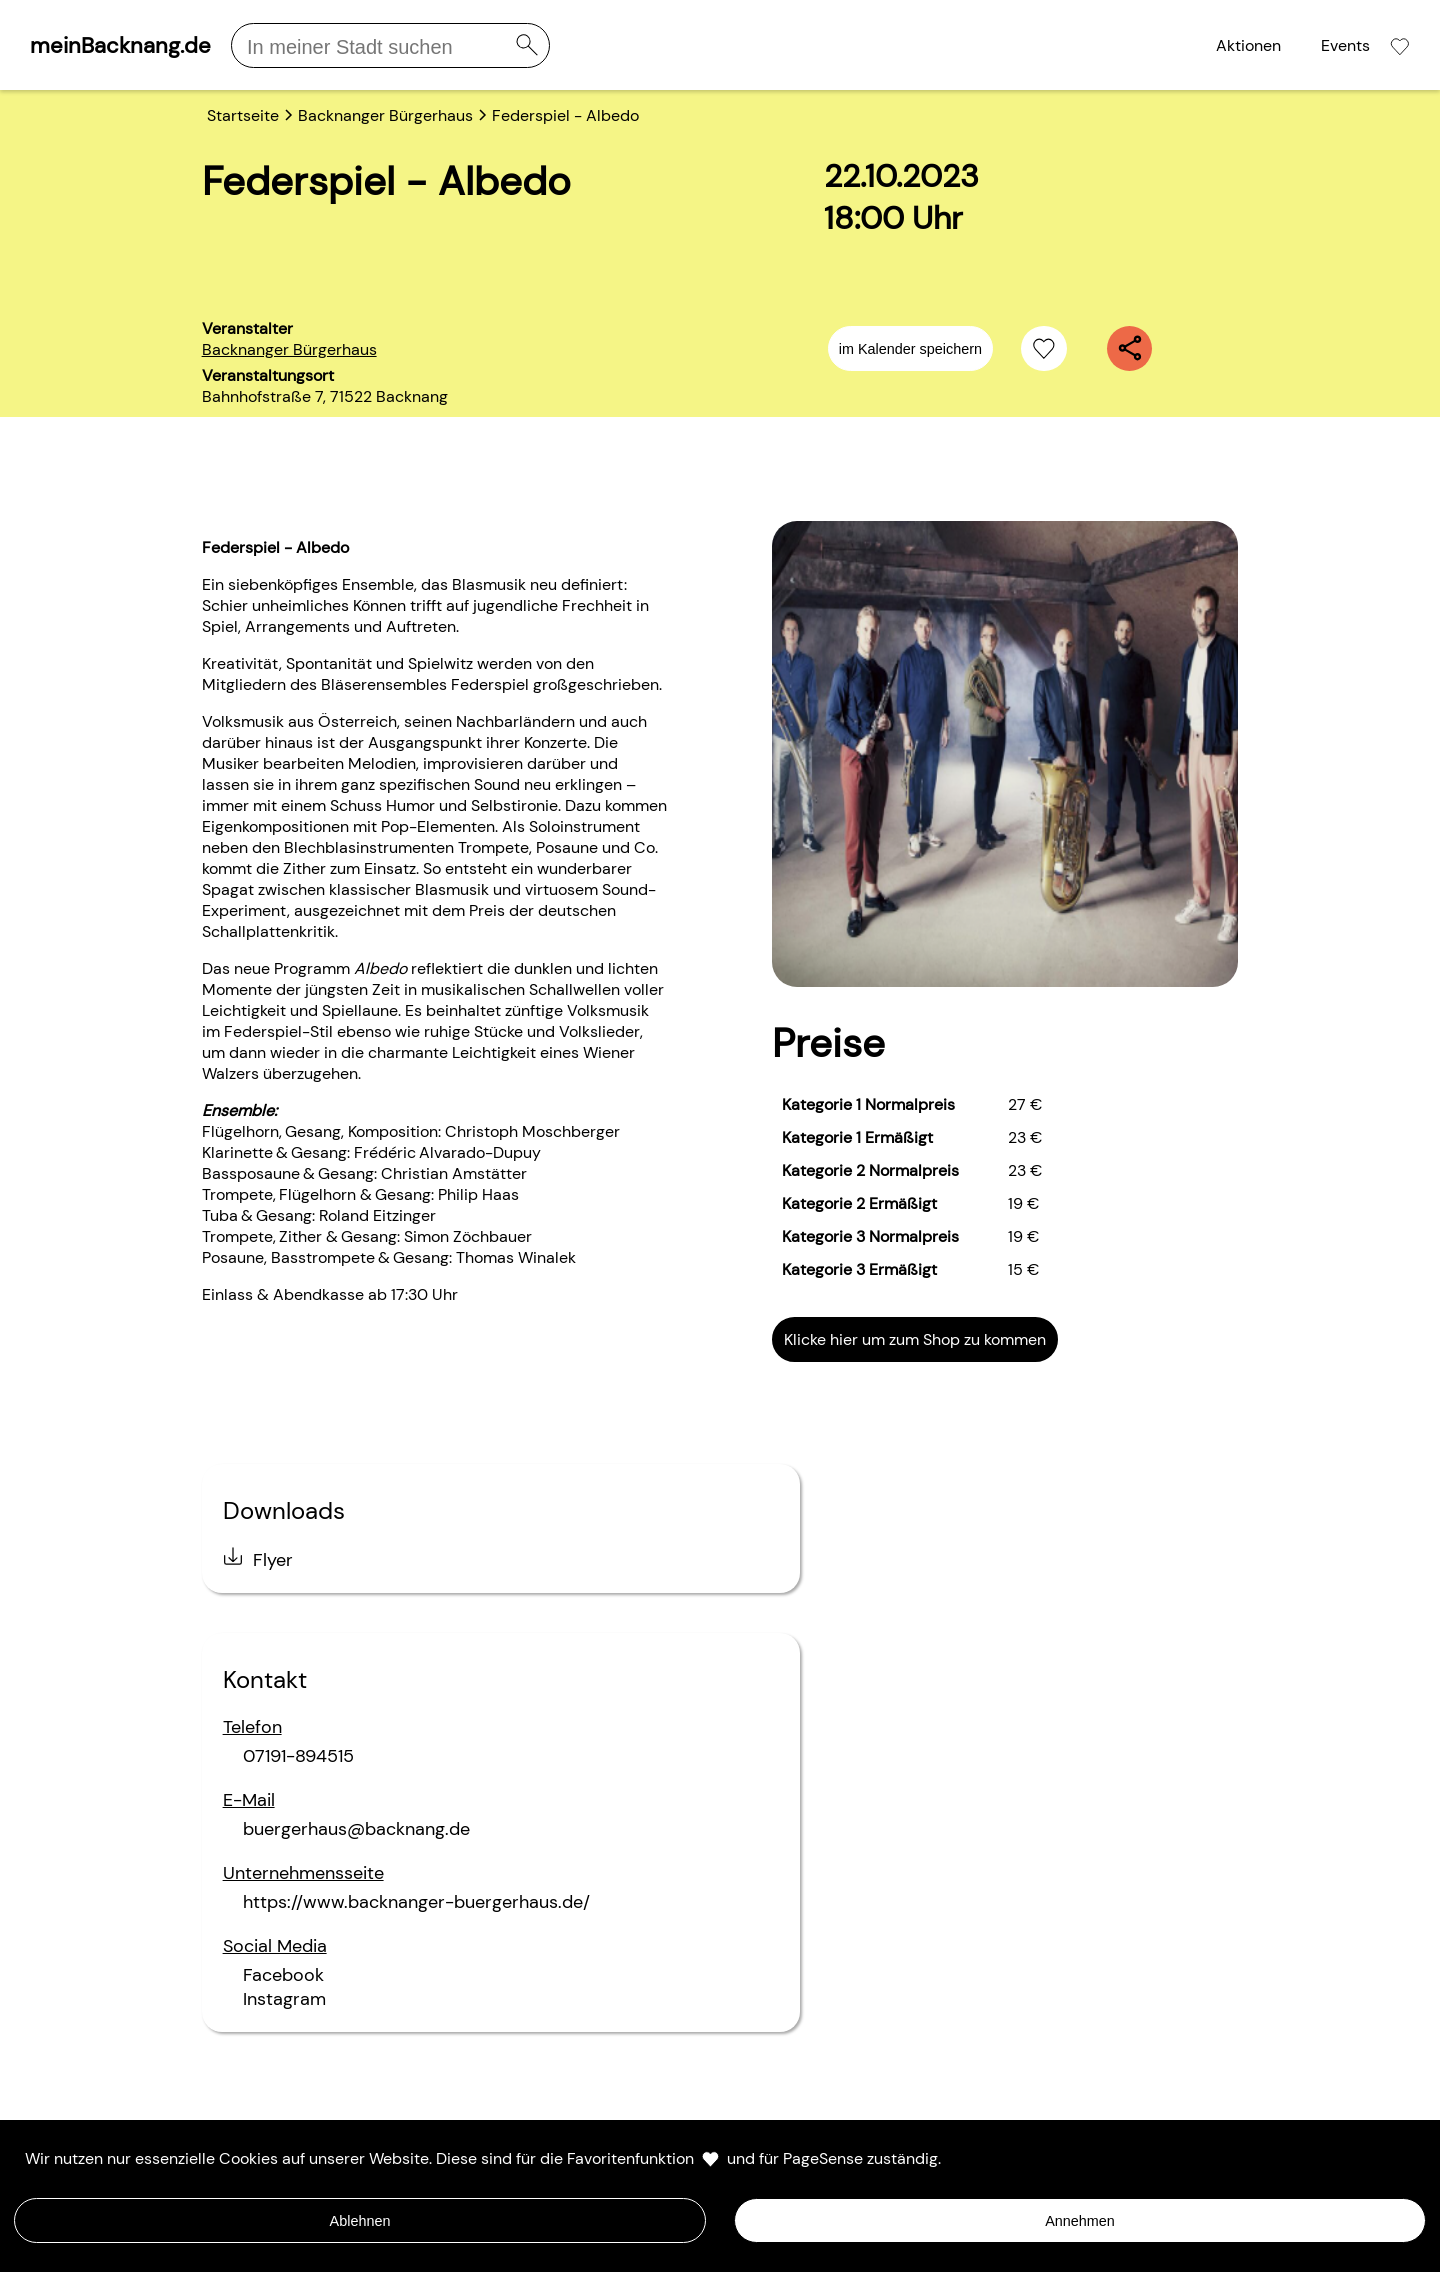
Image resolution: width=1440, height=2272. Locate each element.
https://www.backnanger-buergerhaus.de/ (416, 1902)
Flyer (273, 1560)
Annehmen (1080, 2221)
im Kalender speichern (910, 349)
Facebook (283, 1975)
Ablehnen (360, 2221)
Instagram (284, 1999)
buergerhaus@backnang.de (356, 1829)
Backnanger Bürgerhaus (289, 349)
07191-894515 (298, 1756)
